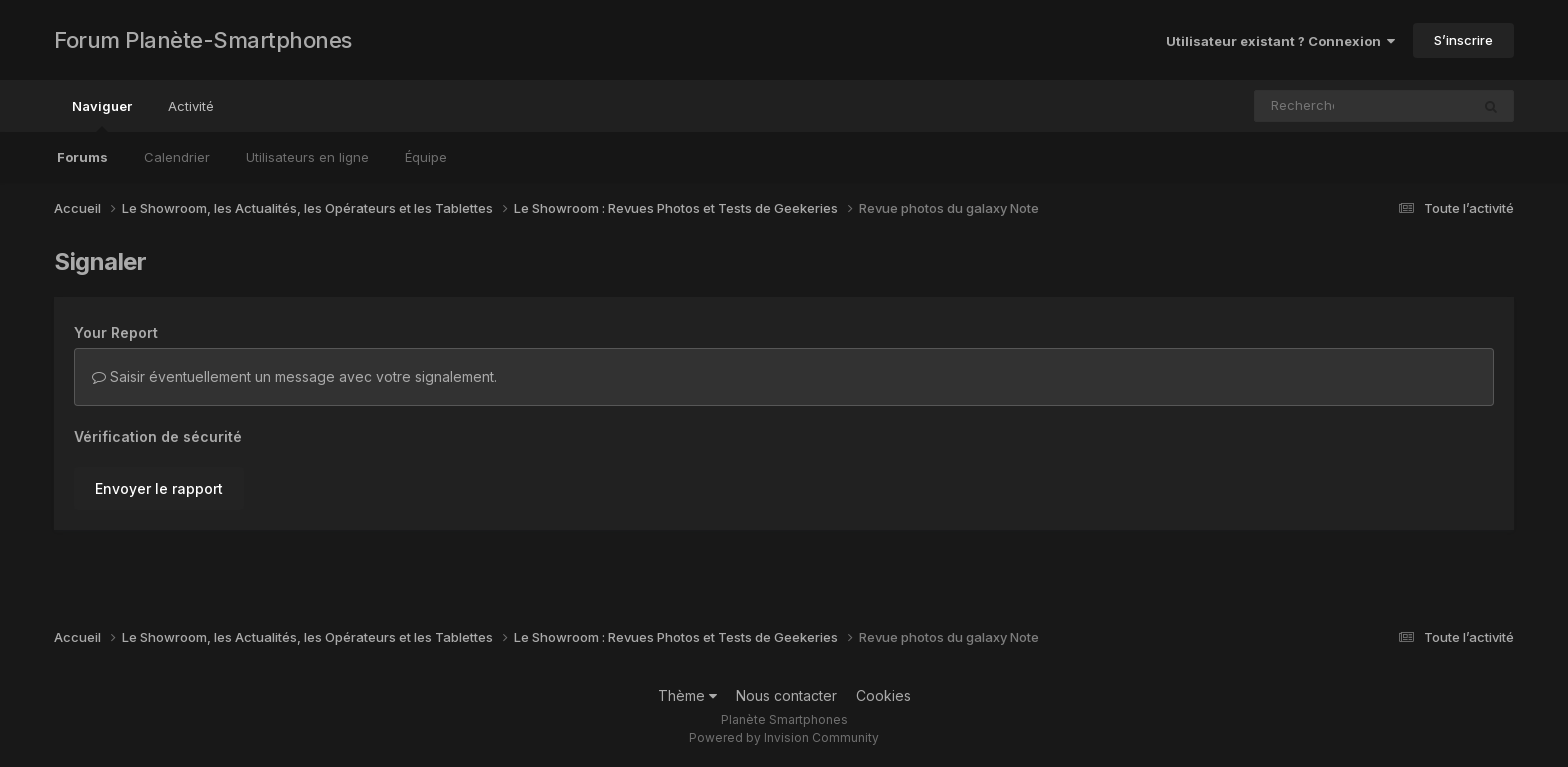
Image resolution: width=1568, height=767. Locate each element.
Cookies (883, 695)
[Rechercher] (1304, 106)
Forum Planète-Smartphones (203, 40)
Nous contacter (786, 695)
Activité (191, 106)
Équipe (426, 157)
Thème (687, 695)
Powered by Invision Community (784, 737)
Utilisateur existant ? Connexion (1280, 41)
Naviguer (102, 115)
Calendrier (177, 157)
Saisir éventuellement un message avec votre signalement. (294, 376)
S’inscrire (1463, 40)
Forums (82, 157)
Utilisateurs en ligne (307, 157)
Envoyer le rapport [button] (159, 488)
